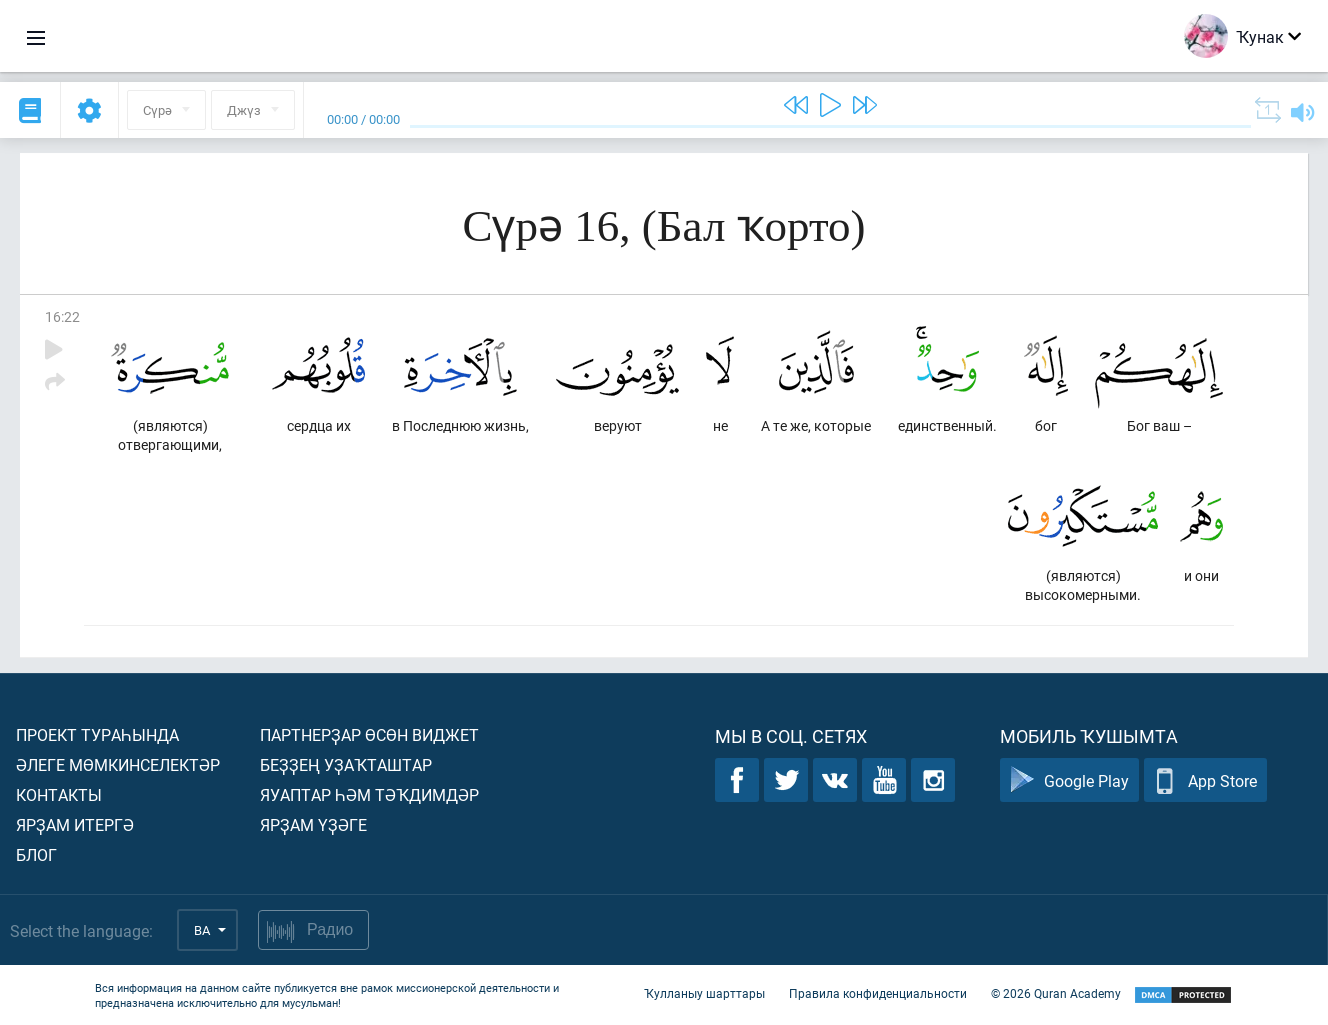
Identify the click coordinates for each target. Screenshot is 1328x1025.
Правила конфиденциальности (878, 993)
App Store (1205, 780)
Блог (36, 854)
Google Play (1069, 780)
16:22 (62, 316)
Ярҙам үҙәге (313, 824)
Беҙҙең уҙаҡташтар (346, 764)
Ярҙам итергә (75, 824)
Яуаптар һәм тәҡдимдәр (369, 794)
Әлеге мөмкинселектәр (118, 764)
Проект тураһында (97, 734)
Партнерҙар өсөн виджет (369, 734)
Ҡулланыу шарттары (704, 993)
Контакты (59, 794)
